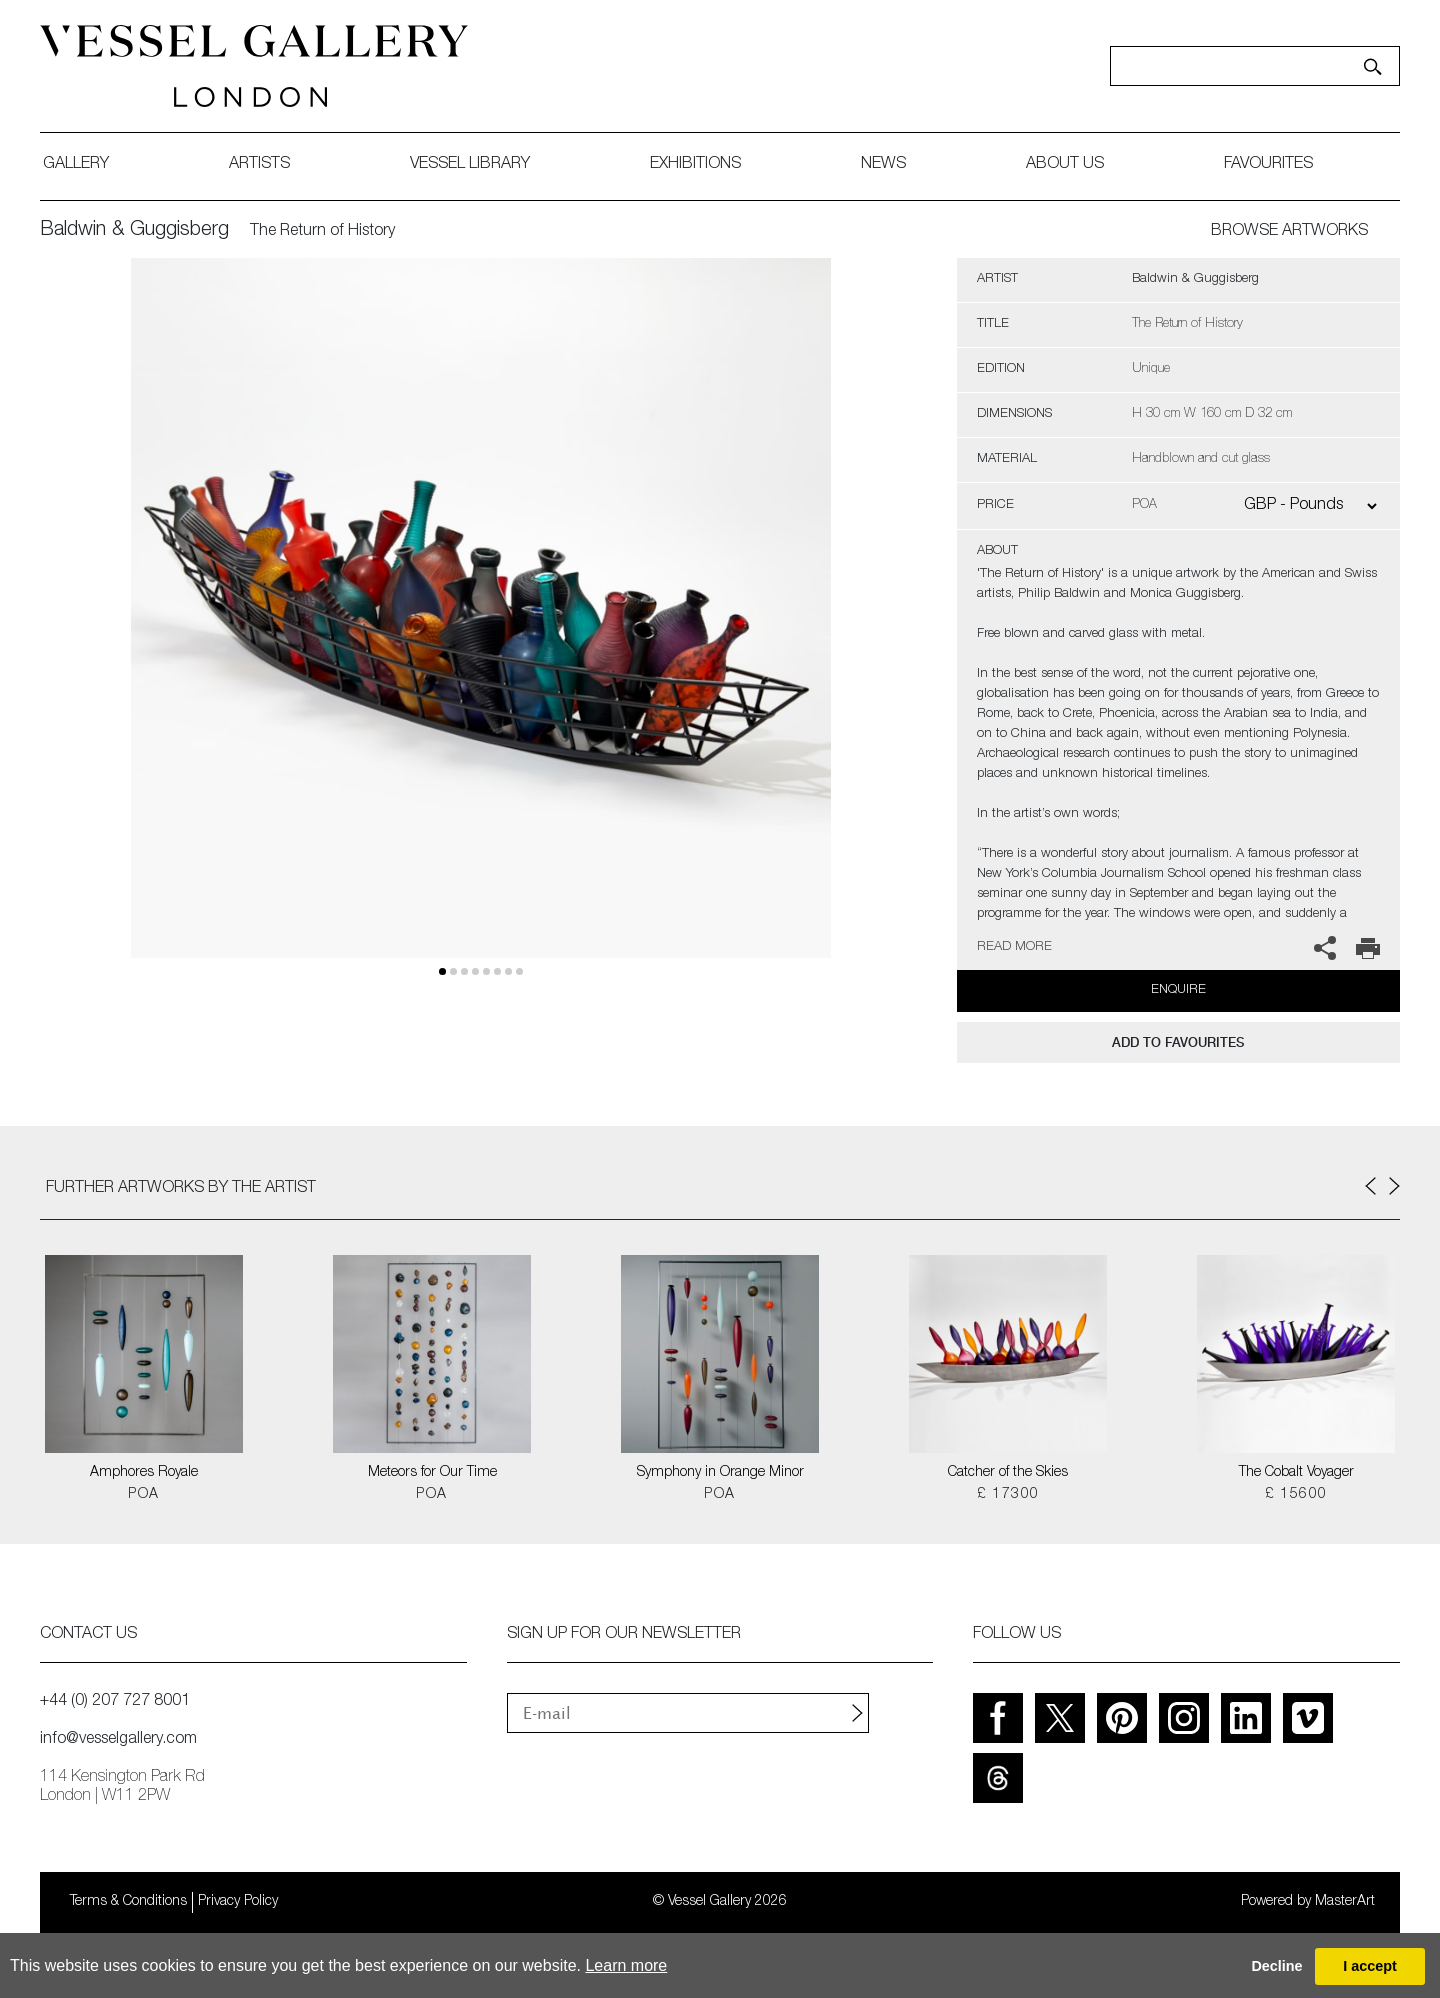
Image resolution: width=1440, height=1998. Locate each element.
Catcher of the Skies (1008, 1473)
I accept (1370, 1966)
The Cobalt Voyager (1296, 1473)
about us (1065, 165)
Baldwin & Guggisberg (134, 231)
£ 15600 (1296, 1495)
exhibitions (695, 165)
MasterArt (1345, 1902)
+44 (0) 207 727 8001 (115, 1702)
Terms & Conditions (128, 1902)
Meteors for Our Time (432, 1473)
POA (143, 1495)
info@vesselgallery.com (118, 1740)
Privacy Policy (238, 1902)
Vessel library (470, 165)
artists (259, 165)
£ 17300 (1008, 1495)
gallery (76, 165)
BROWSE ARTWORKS (1289, 232)
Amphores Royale (144, 1473)
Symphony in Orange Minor (720, 1473)
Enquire (1178, 990)
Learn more (626, 1965)
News (883, 165)
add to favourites (1178, 1042)
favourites (1268, 165)
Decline (1276, 1966)
